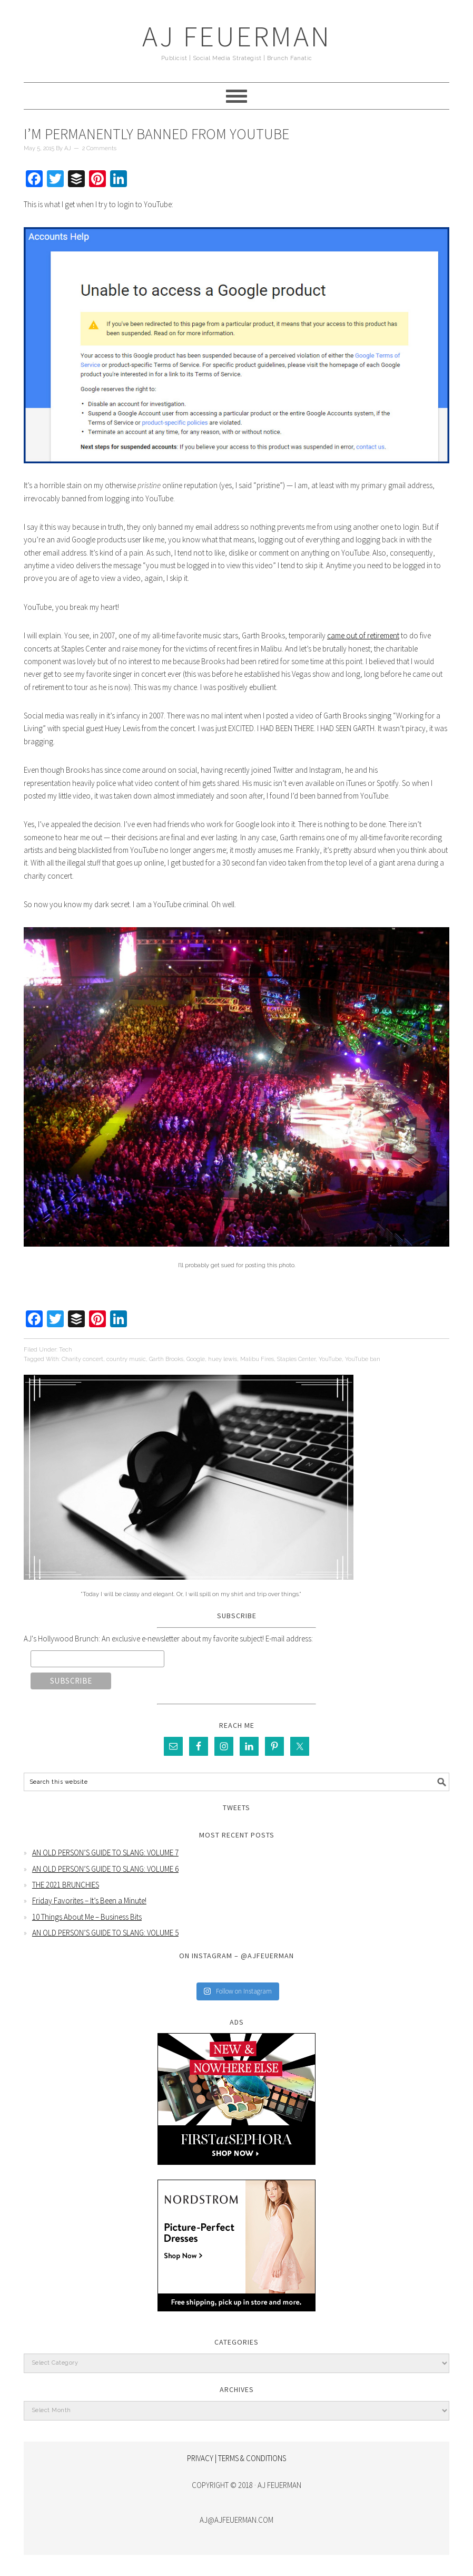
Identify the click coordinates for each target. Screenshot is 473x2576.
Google (195, 1359)
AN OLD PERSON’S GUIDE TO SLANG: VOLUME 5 (105, 1933)
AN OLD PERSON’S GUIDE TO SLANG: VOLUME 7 (105, 1853)
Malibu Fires (257, 1359)
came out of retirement (363, 635)
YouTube (330, 1359)
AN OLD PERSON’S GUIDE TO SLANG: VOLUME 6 (105, 1869)
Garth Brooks (166, 1359)
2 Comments (99, 148)
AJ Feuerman (236, 36)
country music (126, 1359)
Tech (65, 1349)
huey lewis (222, 1359)
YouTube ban (362, 1359)
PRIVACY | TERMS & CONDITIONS (236, 2458)
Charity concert (82, 1359)
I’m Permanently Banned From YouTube (156, 133)
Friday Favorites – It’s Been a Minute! (89, 1900)
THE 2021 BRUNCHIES (65, 1885)
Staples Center (296, 1359)
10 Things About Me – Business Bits (87, 1917)
